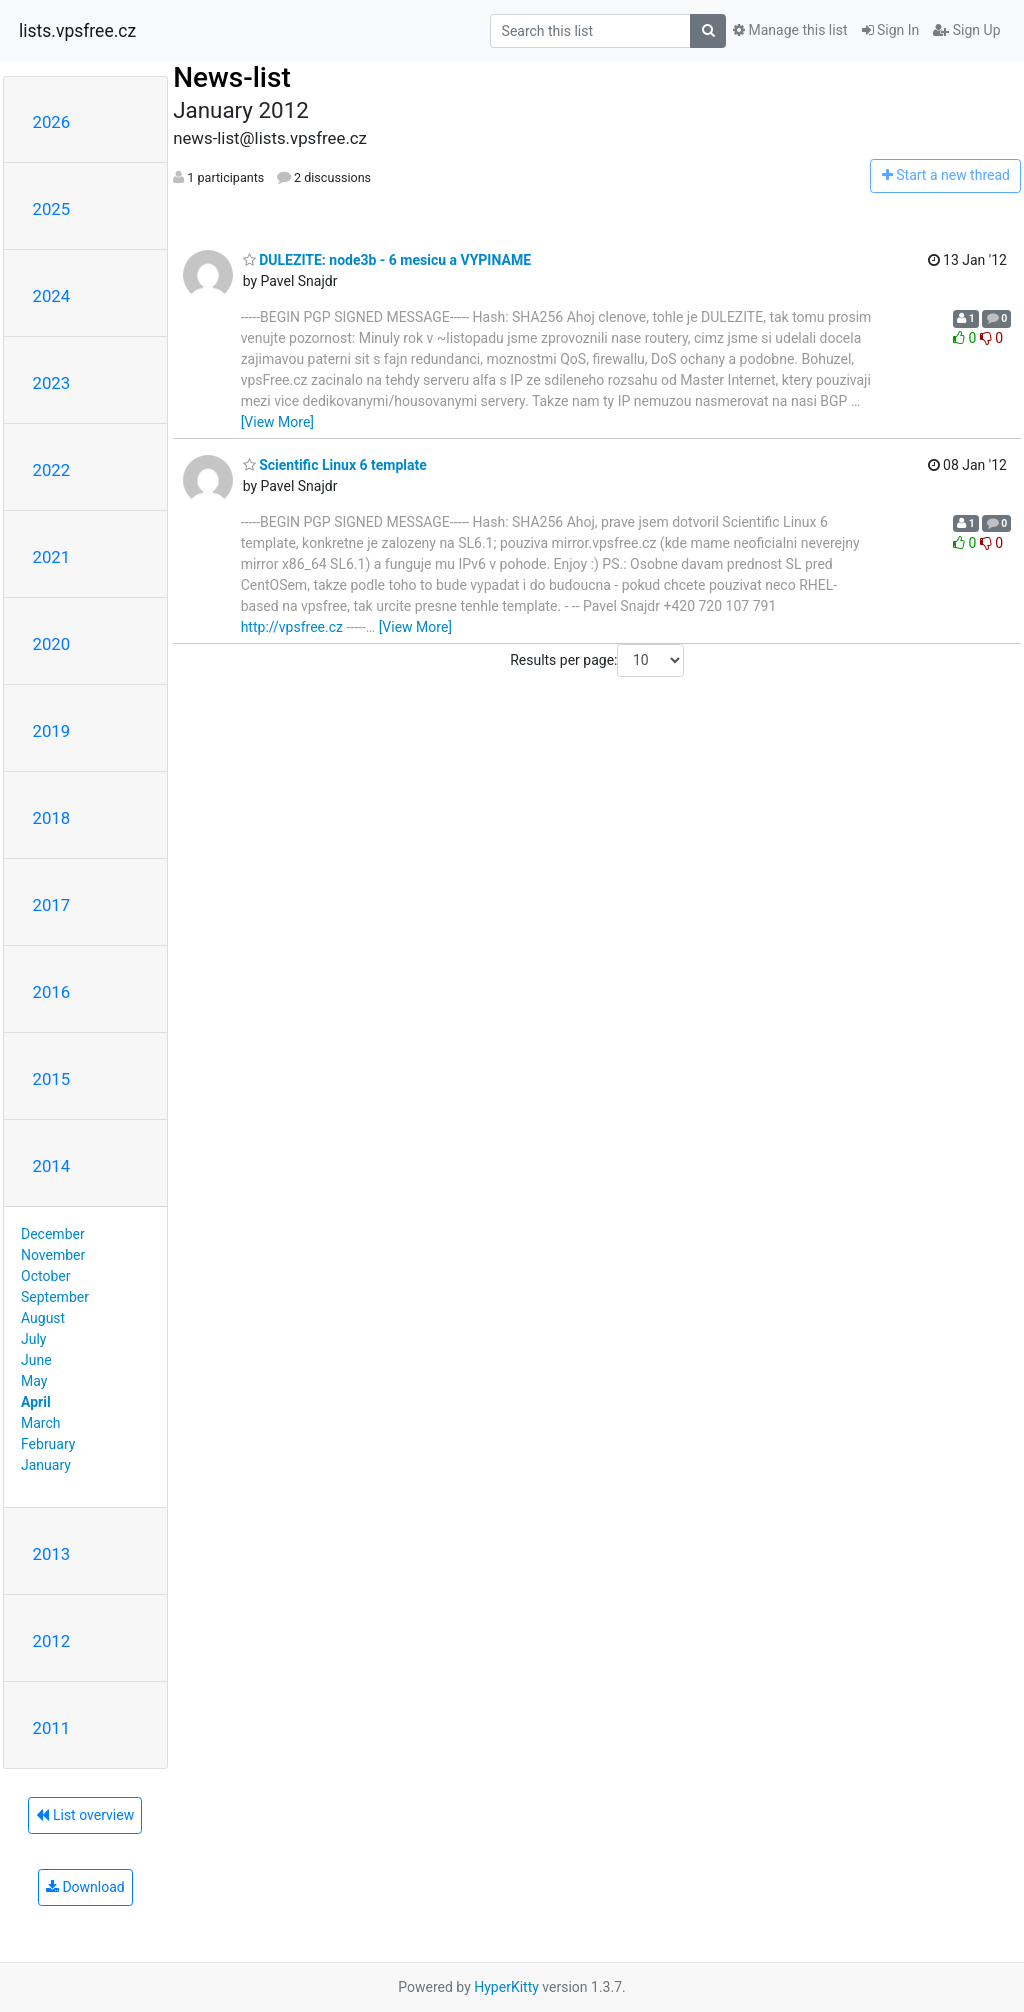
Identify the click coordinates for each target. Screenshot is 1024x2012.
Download (85, 1887)
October (45, 1276)
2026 (52, 122)
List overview (85, 1815)
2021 (52, 557)
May (34, 1381)
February (48, 1444)
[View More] (277, 422)
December (53, 1234)
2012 (52, 1641)
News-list (232, 77)
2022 (52, 470)
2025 (52, 209)
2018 (52, 818)
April (36, 1402)
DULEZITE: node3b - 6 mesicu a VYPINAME (387, 260)
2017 (52, 905)
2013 (52, 1554)
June (36, 1360)
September (55, 1297)
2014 (52, 1166)
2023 (52, 383)
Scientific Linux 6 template (335, 465)
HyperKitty (506, 1987)
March (41, 1423)
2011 (52, 1728)
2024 (52, 296)
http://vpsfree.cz (292, 627)
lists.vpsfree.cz (77, 31)
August (43, 1318)
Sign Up (966, 30)
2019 (52, 731)
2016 (52, 992)
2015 (52, 1079)
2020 (52, 644)
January (46, 1465)
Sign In (891, 30)
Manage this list (790, 30)
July (33, 1339)
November (53, 1255)
